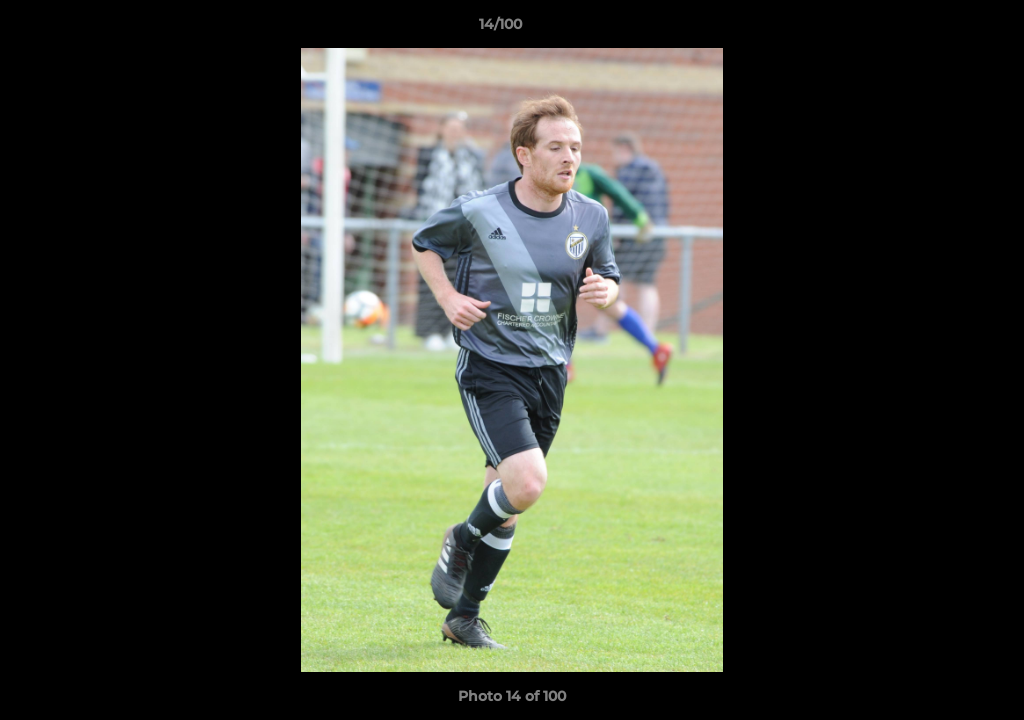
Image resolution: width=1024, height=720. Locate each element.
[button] (940, 29)
